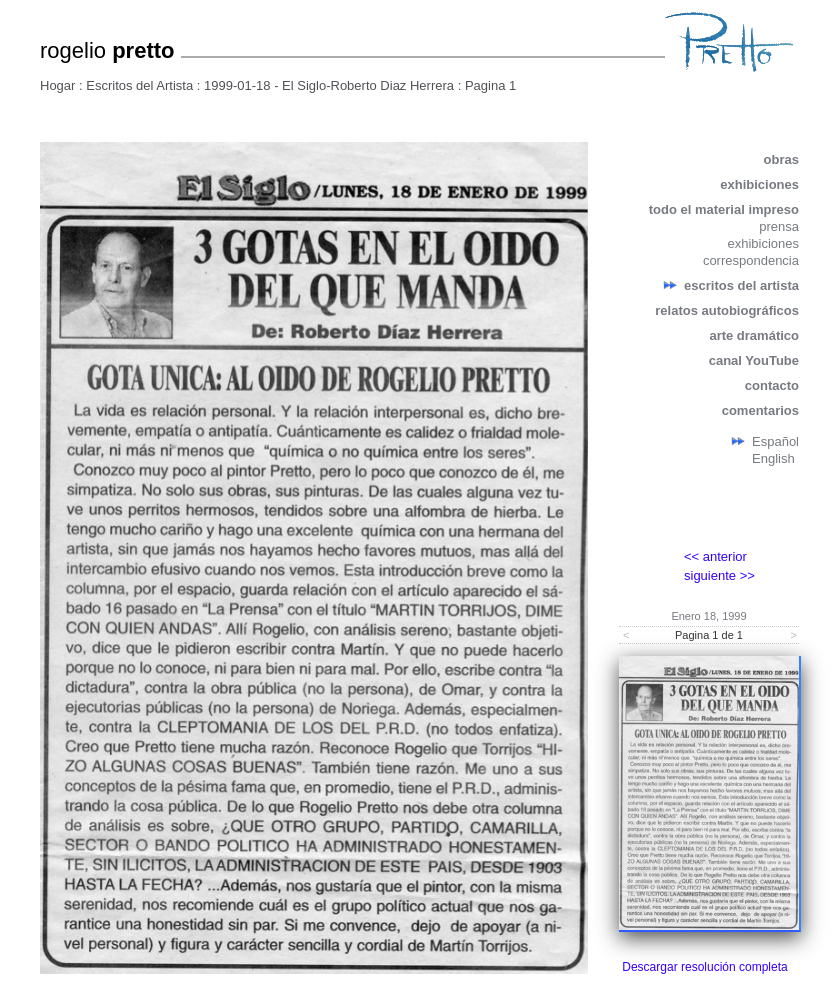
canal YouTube (754, 360)
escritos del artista (741, 285)
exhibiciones (759, 184)
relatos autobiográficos (727, 310)
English (773, 458)
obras (781, 159)
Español (775, 441)
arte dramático (754, 335)
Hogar (57, 85)
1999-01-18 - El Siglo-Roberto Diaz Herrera (329, 85)
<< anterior (715, 556)
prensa (779, 226)
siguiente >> (719, 575)
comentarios (760, 410)
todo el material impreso (724, 209)
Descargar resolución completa (704, 967)
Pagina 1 (490, 85)
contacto (772, 385)
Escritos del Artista (139, 85)
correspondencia (751, 260)
